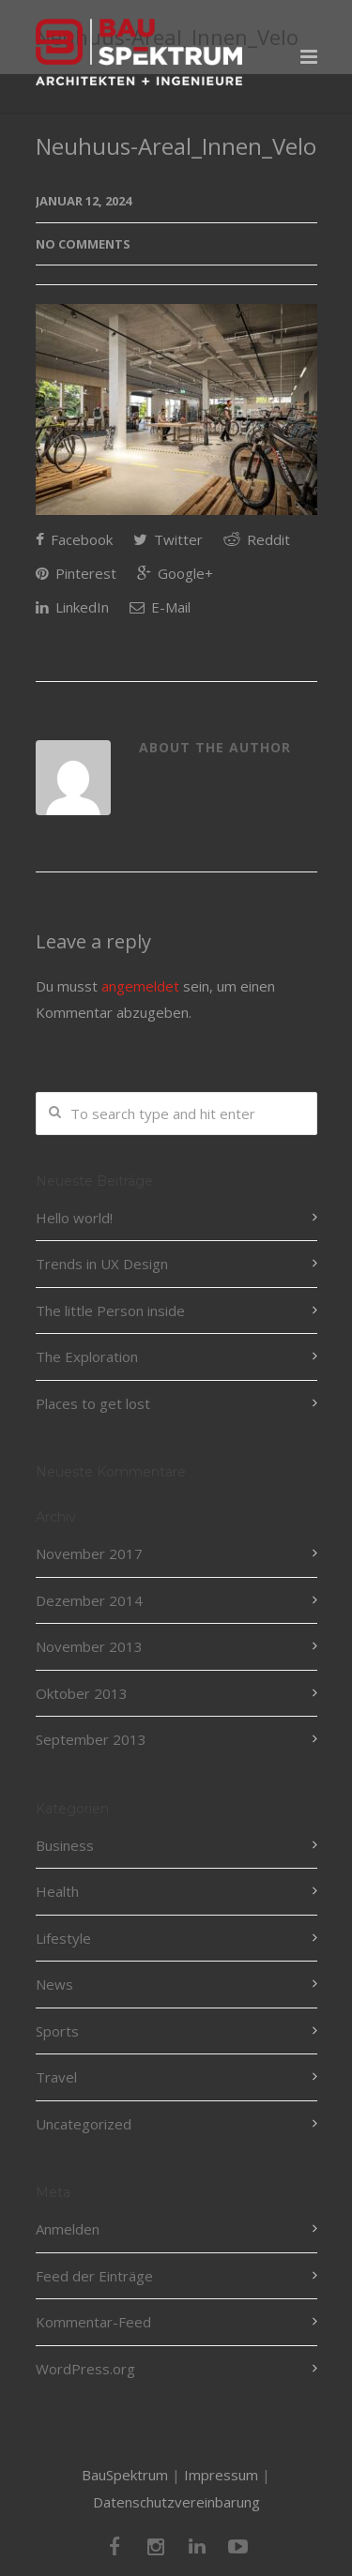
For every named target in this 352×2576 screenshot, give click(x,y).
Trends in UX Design (102, 1263)
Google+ (175, 573)
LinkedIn (72, 607)
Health (57, 1891)
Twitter (168, 539)
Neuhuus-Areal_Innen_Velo (176, 145)
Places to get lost (93, 1403)
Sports (57, 2031)
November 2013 (89, 1646)
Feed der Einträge (94, 2275)
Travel (56, 2077)
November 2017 (89, 1553)
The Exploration (87, 1356)
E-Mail (160, 607)
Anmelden (67, 2229)
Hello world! (74, 1217)
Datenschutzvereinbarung (176, 2502)
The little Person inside (110, 1310)
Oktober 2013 (82, 1693)
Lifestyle (63, 1938)
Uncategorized (83, 2123)
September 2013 (91, 1739)
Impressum (221, 2474)
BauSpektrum (125, 2474)
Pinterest (76, 573)
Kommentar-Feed (93, 2321)
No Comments (83, 243)
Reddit (256, 539)
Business (65, 1845)
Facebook (74, 539)
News (54, 1984)
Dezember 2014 (89, 1600)
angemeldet (140, 986)
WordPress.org (85, 2368)
